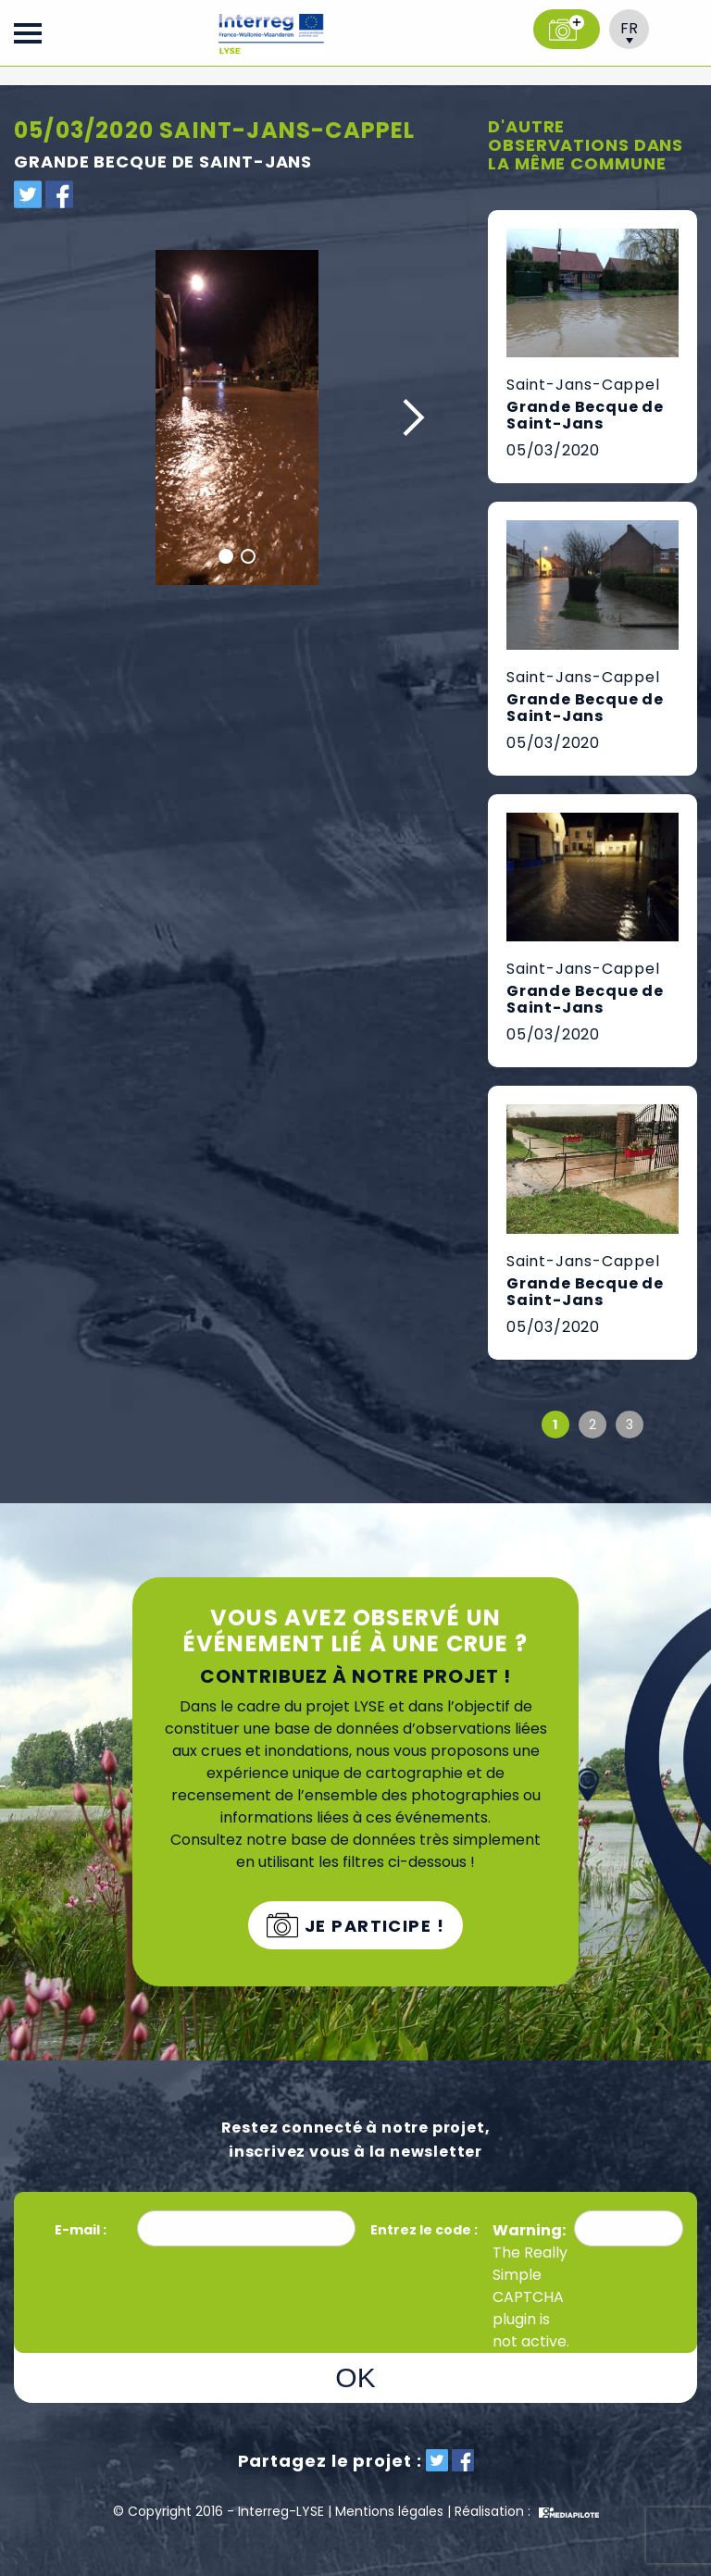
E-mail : (82, 2230)
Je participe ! (371, 1925)
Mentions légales (389, 2511)
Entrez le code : (424, 2230)
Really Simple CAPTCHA (530, 2275)
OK (355, 2377)
